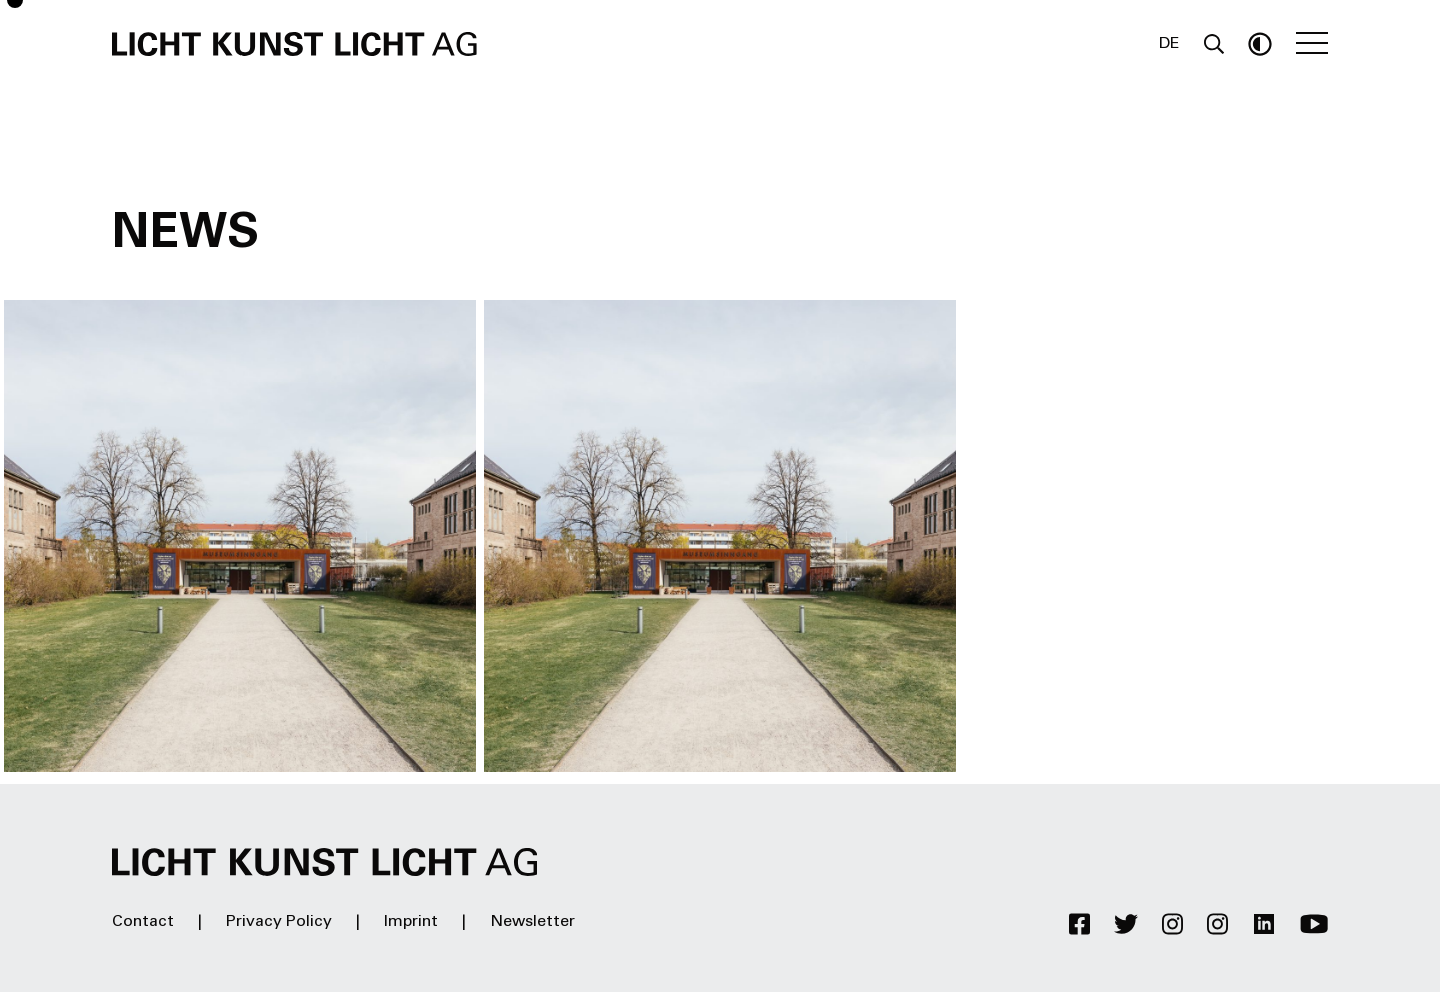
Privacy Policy (279, 922)
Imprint (411, 922)
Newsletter (532, 922)
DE (1169, 44)
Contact (143, 922)
